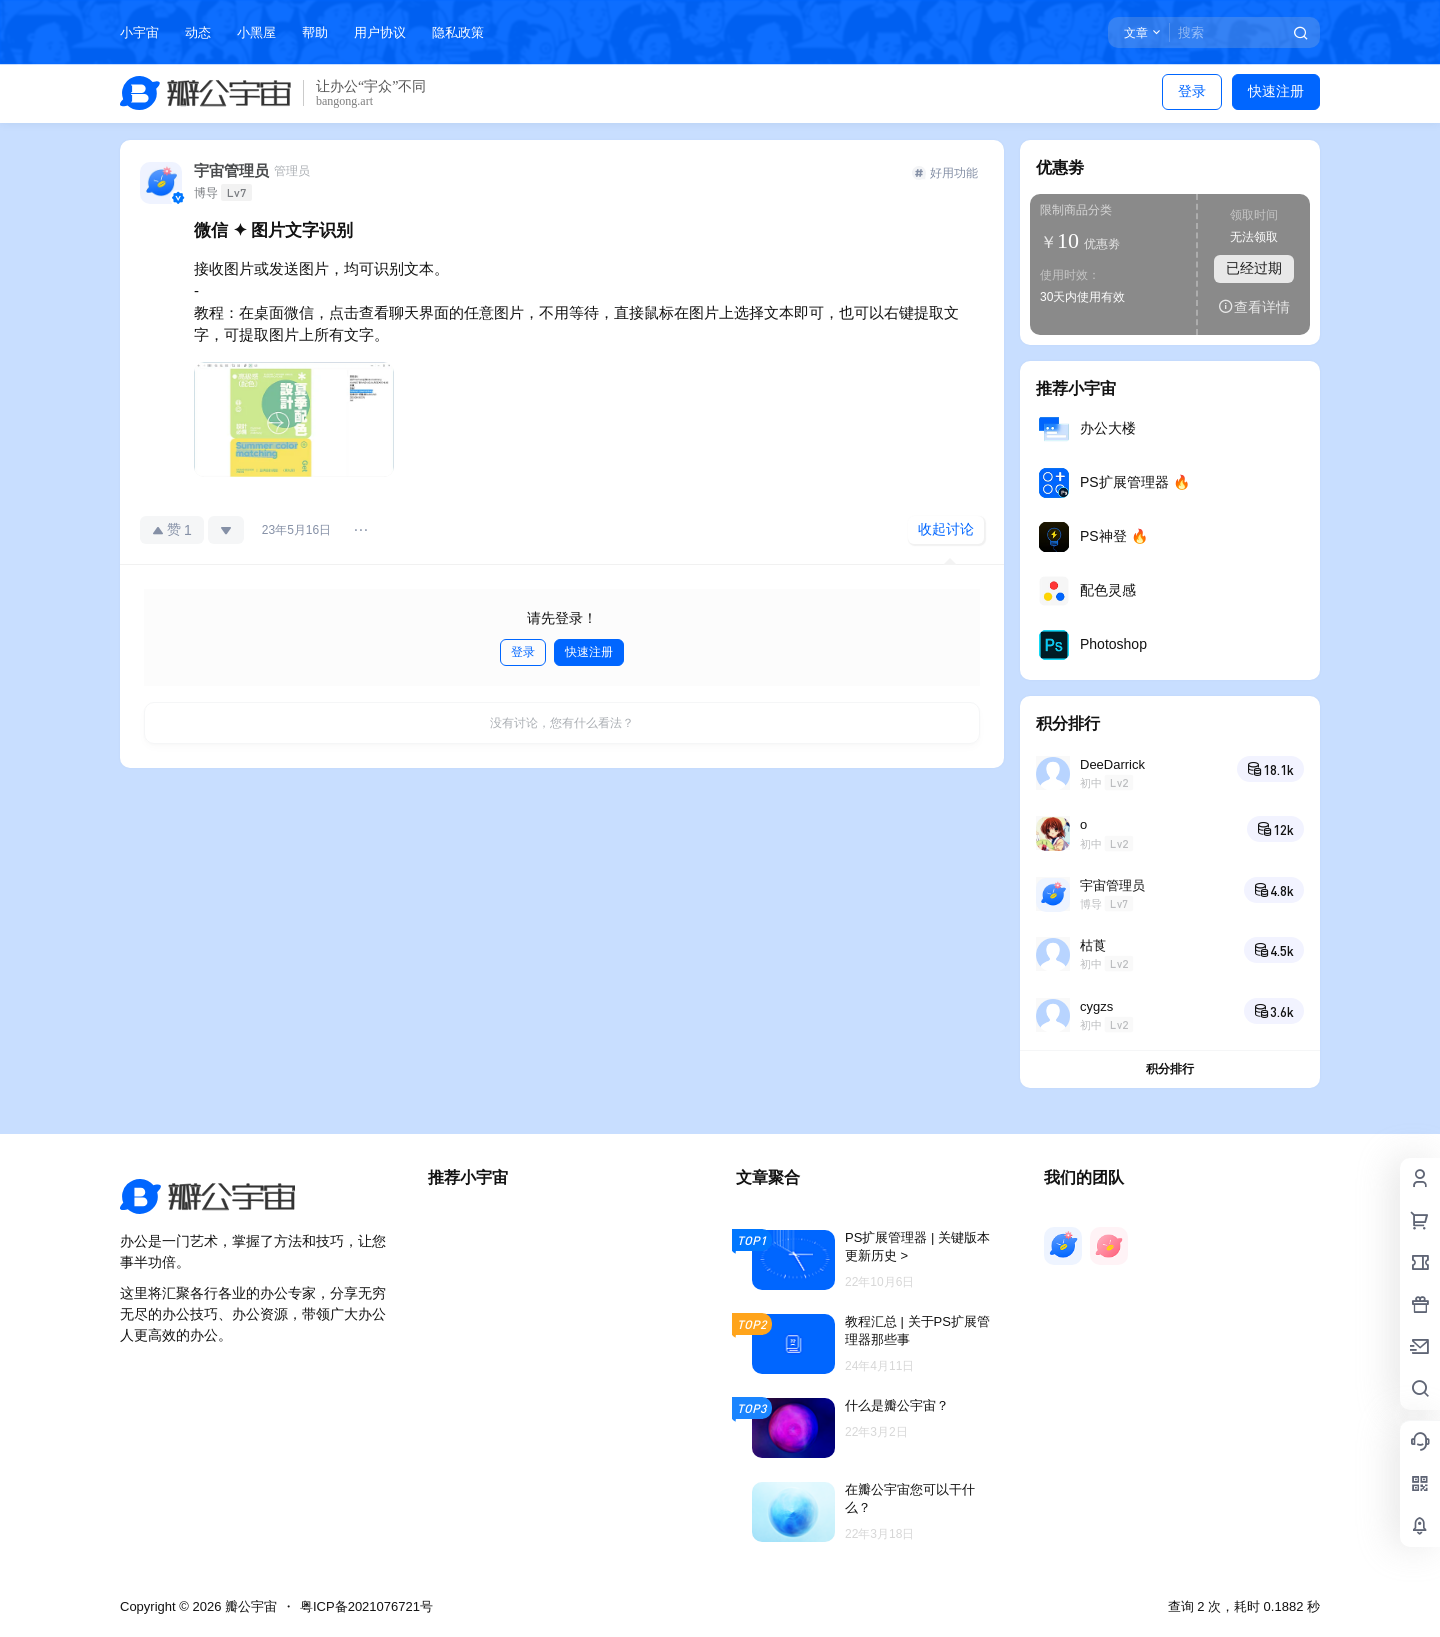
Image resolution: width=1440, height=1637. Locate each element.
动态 (198, 32)
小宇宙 (139, 32)
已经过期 (1254, 268)
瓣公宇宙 (249, 1606)
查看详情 (1254, 306)
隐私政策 (458, 32)
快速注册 (1276, 91)
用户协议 (380, 32)
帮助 (315, 32)
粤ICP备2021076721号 (366, 1606)
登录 (1192, 91)
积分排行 (1170, 1069)
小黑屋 (256, 32)
